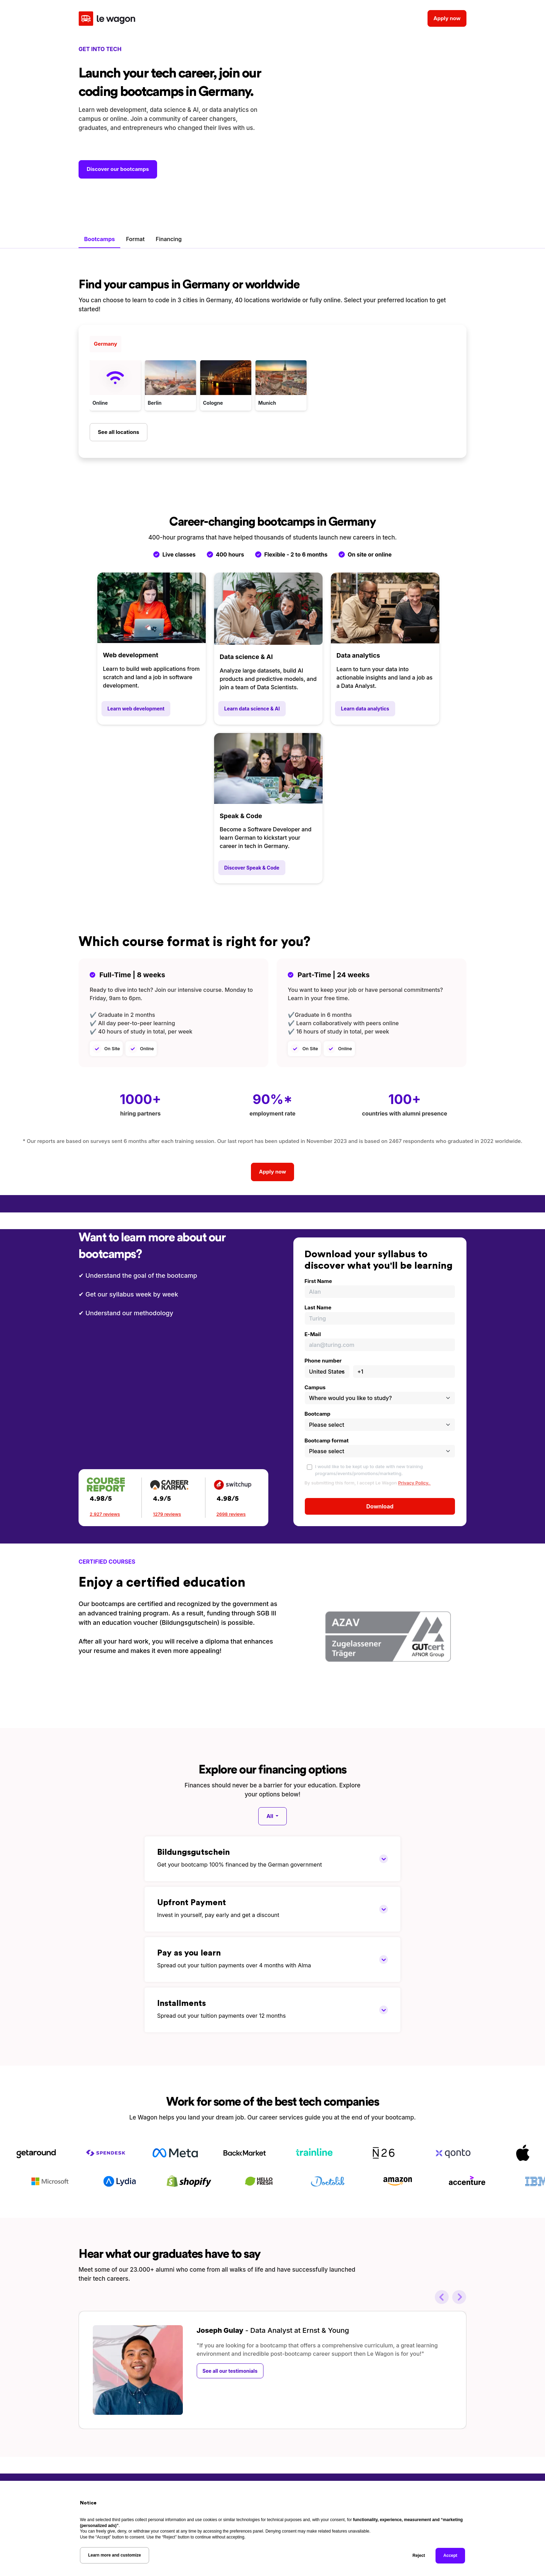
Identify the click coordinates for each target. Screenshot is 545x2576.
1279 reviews (167, 1513)
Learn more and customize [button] (114, 2555)
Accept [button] (450, 2555)
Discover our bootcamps (118, 169)
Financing (169, 238)
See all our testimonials (230, 2370)
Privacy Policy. (414, 1482)
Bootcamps (99, 238)
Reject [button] (419, 2555)
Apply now (447, 15)
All (271, 1815)
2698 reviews (231, 1513)
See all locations (118, 431)
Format (135, 238)
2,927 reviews (105, 1513)
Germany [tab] (105, 343)
